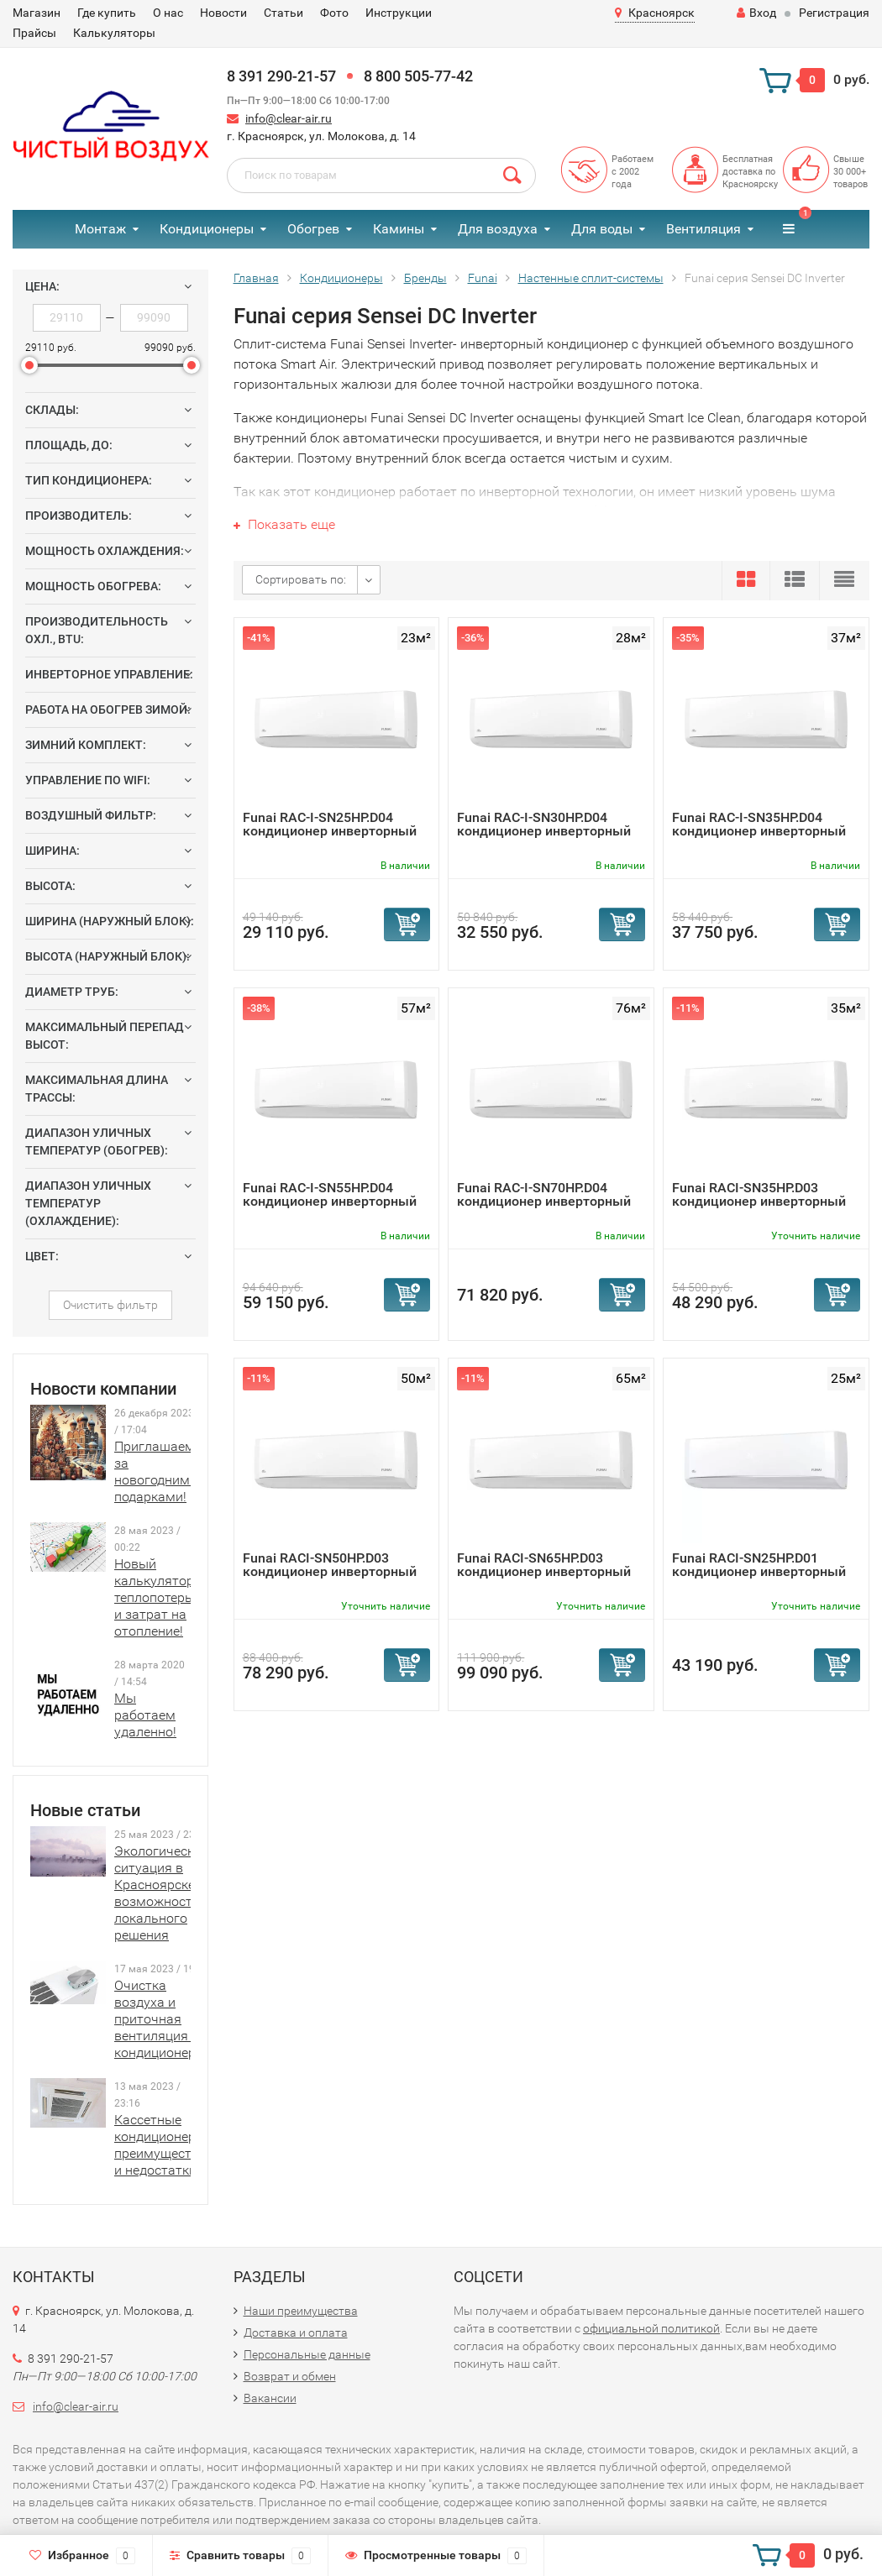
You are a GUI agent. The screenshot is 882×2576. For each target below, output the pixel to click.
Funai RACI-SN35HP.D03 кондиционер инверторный (759, 1194)
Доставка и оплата (296, 2332)
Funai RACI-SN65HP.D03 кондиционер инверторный (544, 1564)
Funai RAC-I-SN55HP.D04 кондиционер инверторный (330, 1194)
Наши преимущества (301, 2310)
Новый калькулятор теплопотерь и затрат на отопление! (154, 1597)
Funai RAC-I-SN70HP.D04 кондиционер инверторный (544, 1194)
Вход (756, 12)
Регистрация (834, 12)
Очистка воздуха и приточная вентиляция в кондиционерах (162, 2018)
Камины (398, 229)
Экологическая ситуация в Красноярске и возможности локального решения (161, 1893)
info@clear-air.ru (288, 118)
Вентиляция (703, 229)
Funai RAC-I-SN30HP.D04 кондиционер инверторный (544, 824)
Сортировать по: (300, 579)
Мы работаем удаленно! (145, 1715)
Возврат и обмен (290, 2376)
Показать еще (284, 524)
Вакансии (270, 2398)
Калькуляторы (114, 32)
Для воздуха (498, 229)
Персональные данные (307, 2354)
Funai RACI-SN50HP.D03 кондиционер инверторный (330, 1564)
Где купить (106, 12)
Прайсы (34, 32)
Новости (223, 12)
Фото (334, 12)
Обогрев (313, 229)
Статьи (283, 12)
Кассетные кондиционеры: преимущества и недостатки (161, 2145)
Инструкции (398, 12)
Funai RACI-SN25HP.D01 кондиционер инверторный (759, 1564)
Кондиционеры (207, 229)
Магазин (36, 12)
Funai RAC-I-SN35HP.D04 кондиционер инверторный (759, 824)
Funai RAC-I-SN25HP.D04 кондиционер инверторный (330, 824)
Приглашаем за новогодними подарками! (155, 1471)
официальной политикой (651, 2328)
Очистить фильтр (110, 1305)
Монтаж (100, 229)
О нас (168, 12)
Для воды (602, 229)
